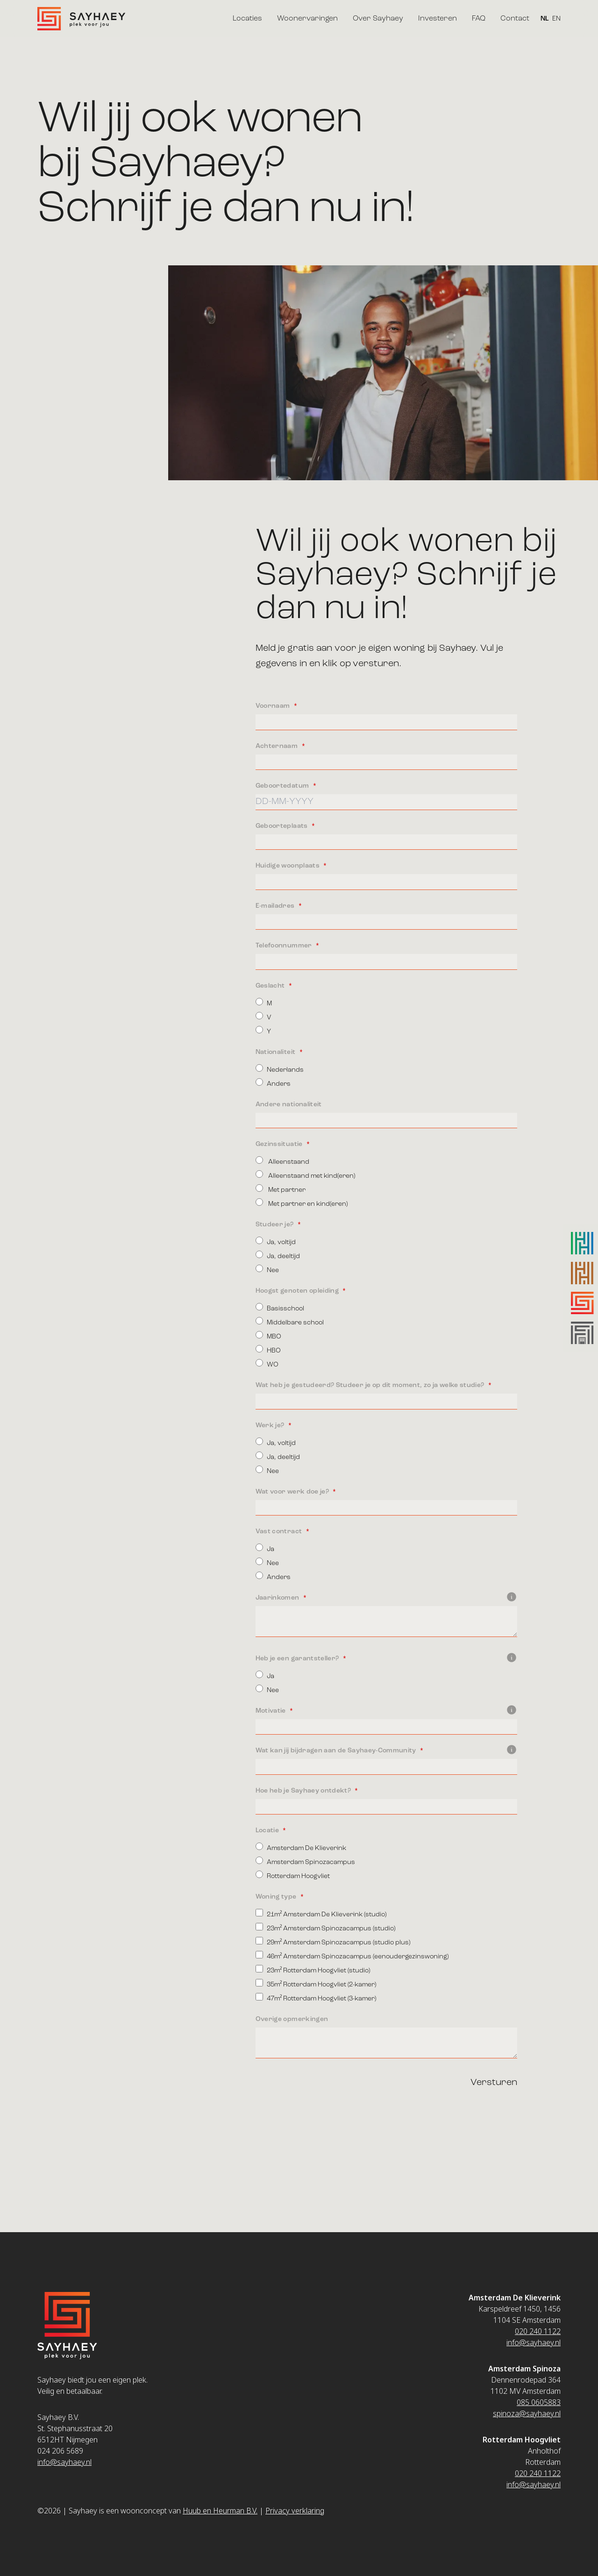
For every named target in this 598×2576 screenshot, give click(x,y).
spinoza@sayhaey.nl (527, 2413)
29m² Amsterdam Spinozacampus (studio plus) (333, 1941)
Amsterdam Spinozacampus (305, 1861)
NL (544, 18)
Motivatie (386, 1710)
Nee (267, 1269)
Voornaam (274, 706)
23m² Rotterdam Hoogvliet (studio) (313, 1969)
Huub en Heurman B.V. (220, 2510)
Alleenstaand (282, 1160)
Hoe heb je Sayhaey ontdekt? (304, 1790)
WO (267, 1363)
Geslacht (271, 985)
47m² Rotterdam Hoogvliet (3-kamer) (316, 1997)
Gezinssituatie (280, 1144)
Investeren (437, 18)
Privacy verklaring (294, 2510)
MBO (268, 1335)
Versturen (493, 2082)
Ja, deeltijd (278, 1255)
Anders (273, 1082)
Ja (265, 1548)
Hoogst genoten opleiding (298, 1291)
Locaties (247, 18)
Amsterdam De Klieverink (301, 1847)
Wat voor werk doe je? (293, 1491)
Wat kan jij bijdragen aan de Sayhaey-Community (386, 1750)
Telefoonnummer (284, 945)
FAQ (478, 18)
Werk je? (271, 1425)
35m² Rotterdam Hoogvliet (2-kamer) (316, 1983)
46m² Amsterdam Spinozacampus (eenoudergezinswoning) (352, 1955)
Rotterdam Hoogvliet (293, 1875)
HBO (268, 1349)
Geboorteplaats (282, 826)
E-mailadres (276, 906)
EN (556, 18)
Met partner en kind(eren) (302, 1202)
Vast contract (280, 1531)
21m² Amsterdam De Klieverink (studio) (321, 1913)
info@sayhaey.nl (64, 2462)
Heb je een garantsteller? (386, 1658)
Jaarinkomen (386, 1597)
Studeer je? (275, 1224)
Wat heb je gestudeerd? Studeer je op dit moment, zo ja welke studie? (371, 1385)
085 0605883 (539, 2402)
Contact (514, 18)
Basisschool (280, 1307)
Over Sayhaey (378, 18)
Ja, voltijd (276, 1241)
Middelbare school (290, 1321)
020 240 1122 (538, 2331)
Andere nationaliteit (289, 1104)
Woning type (277, 1896)
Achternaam (277, 746)
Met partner (281, 1188)
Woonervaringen (307, 18)
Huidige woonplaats (288, 865)
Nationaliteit (276, 1052)
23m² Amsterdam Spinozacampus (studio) (326, 1927)
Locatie (268, 1830)
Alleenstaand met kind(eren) (305, 1174)
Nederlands (280, 1068)
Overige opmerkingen (292, 2019)
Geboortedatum (283, 786)
